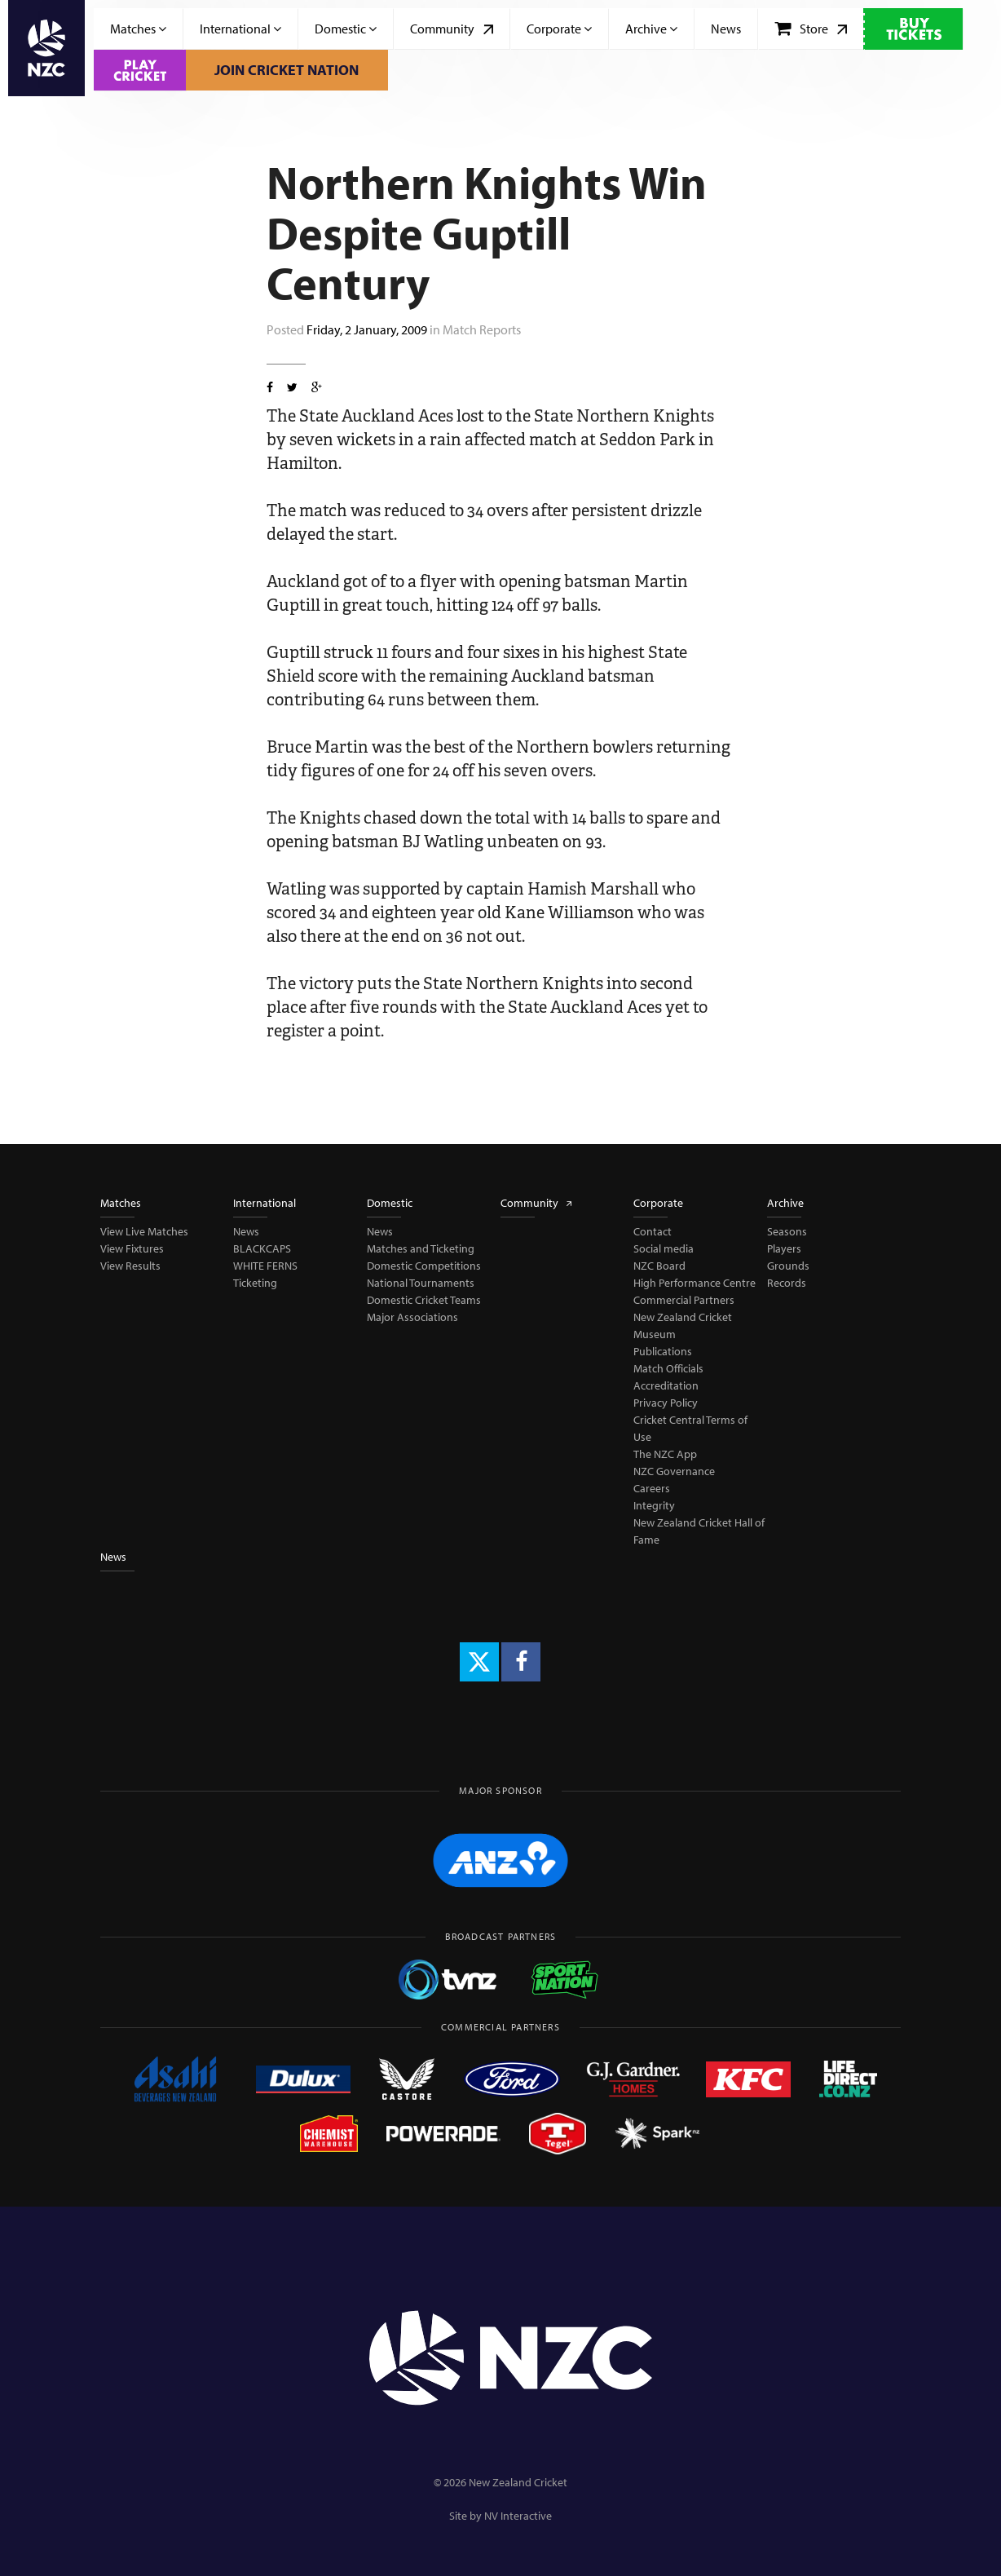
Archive (651, 28)
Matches (138, 28)
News (726, 28)
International (240, 28)
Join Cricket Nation (286, 69)
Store (810, 28)
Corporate (559, 28)
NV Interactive (518, 2515)
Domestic (346, 28)
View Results (130, 1265)
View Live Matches (144, 1231)
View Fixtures (132, 1248)
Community (451, 28)
